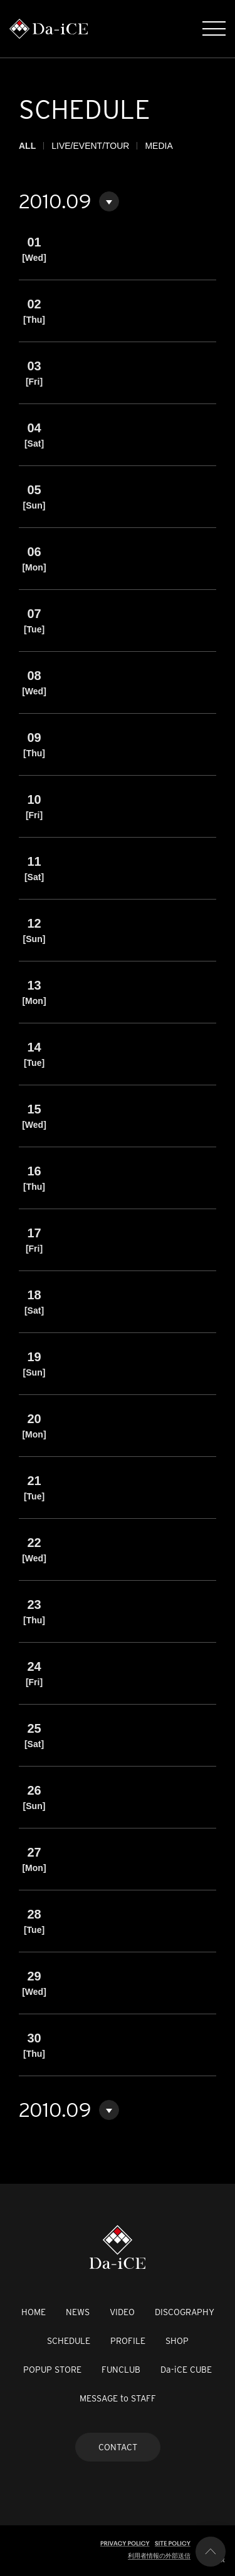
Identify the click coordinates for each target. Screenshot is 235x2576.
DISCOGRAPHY (184, 2312)
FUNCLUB (121, 2370)
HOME (33, 2312)
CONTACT (117, 2447)
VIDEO (122, 2312)
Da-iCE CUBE (186, 2370)
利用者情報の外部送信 (159, 2555)
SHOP (177, 2341)
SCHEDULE (68, 2341)
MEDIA (158, 146)
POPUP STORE (52, 2370)
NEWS (78, 2312)
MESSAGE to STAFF (118, 2398)
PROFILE (127, 2341)
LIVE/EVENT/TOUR (90, 146)
